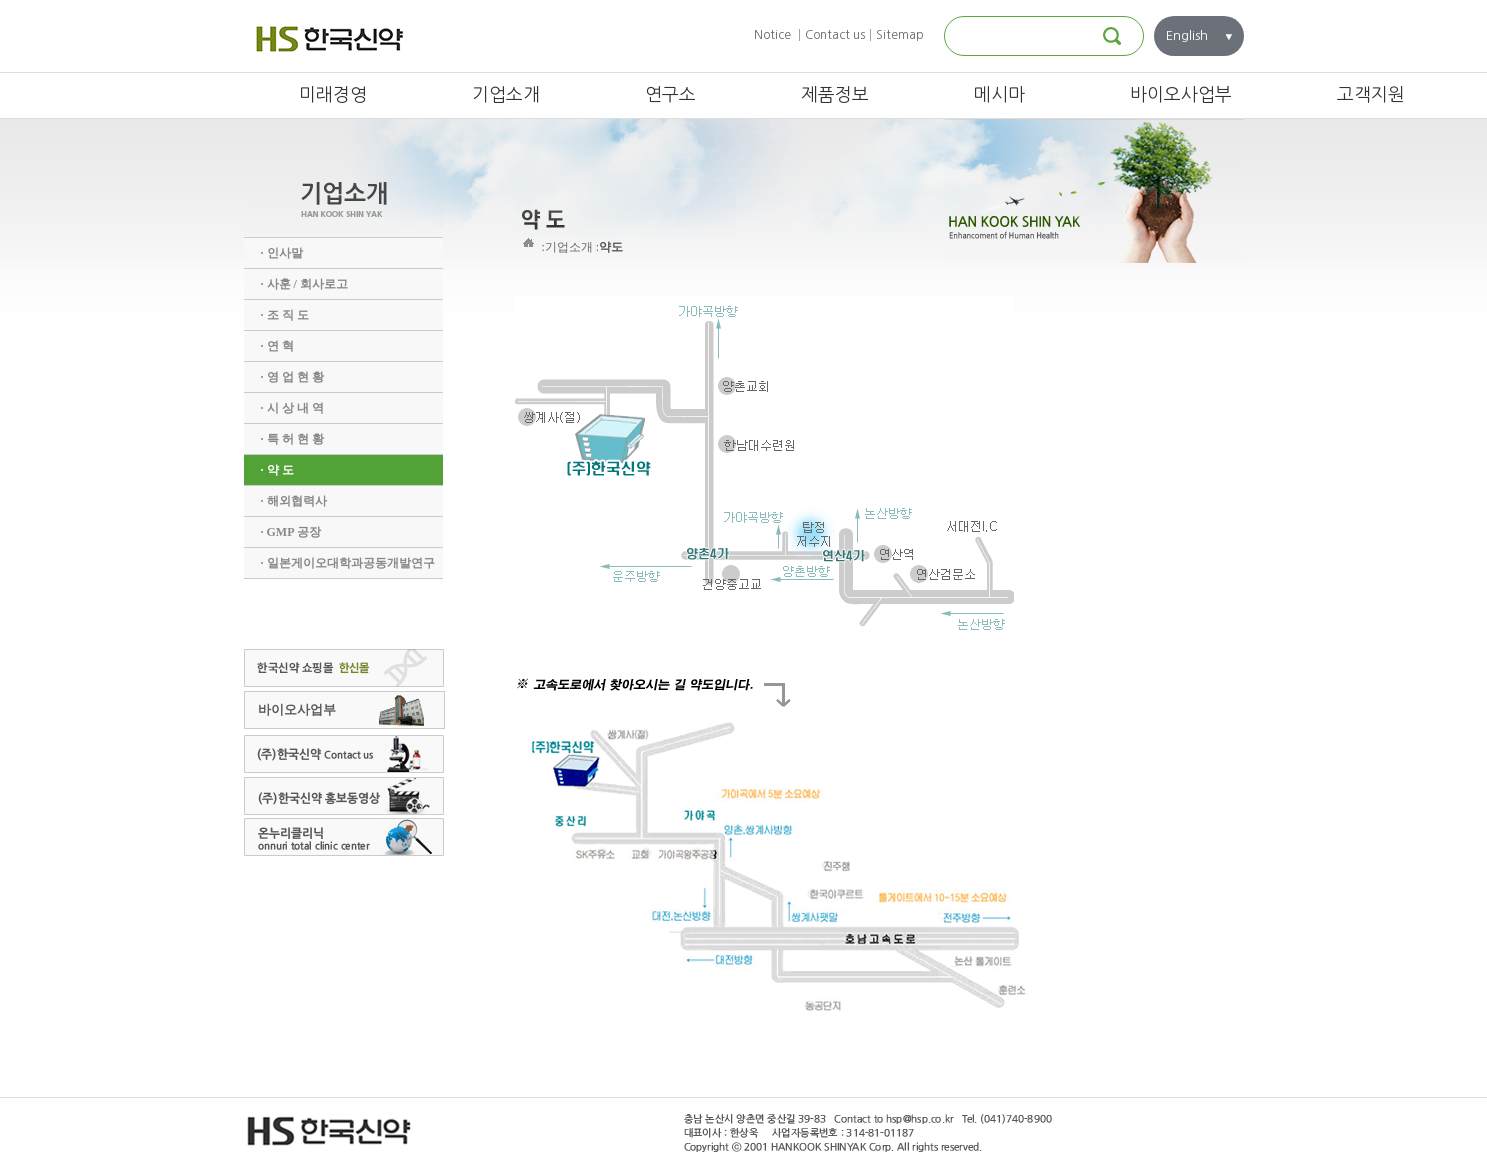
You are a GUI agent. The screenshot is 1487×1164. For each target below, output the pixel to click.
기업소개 (506, 95)
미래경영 (333, 95)
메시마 (999, 95)
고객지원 (1371, 95)
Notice (772, 35)
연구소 (670, 95)
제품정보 (835, 95)
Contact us (835, 35)
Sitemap (900, 35)
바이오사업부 (1181, 95)
